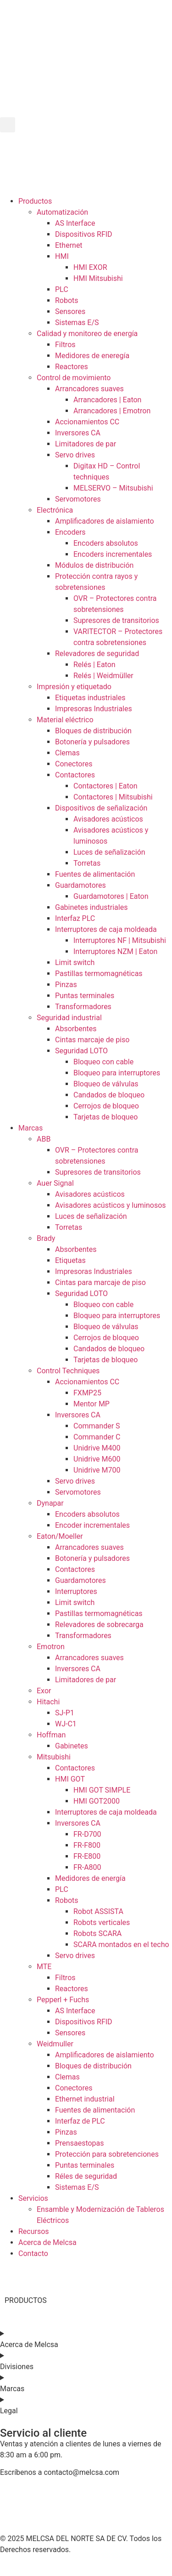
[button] (7, 124)
